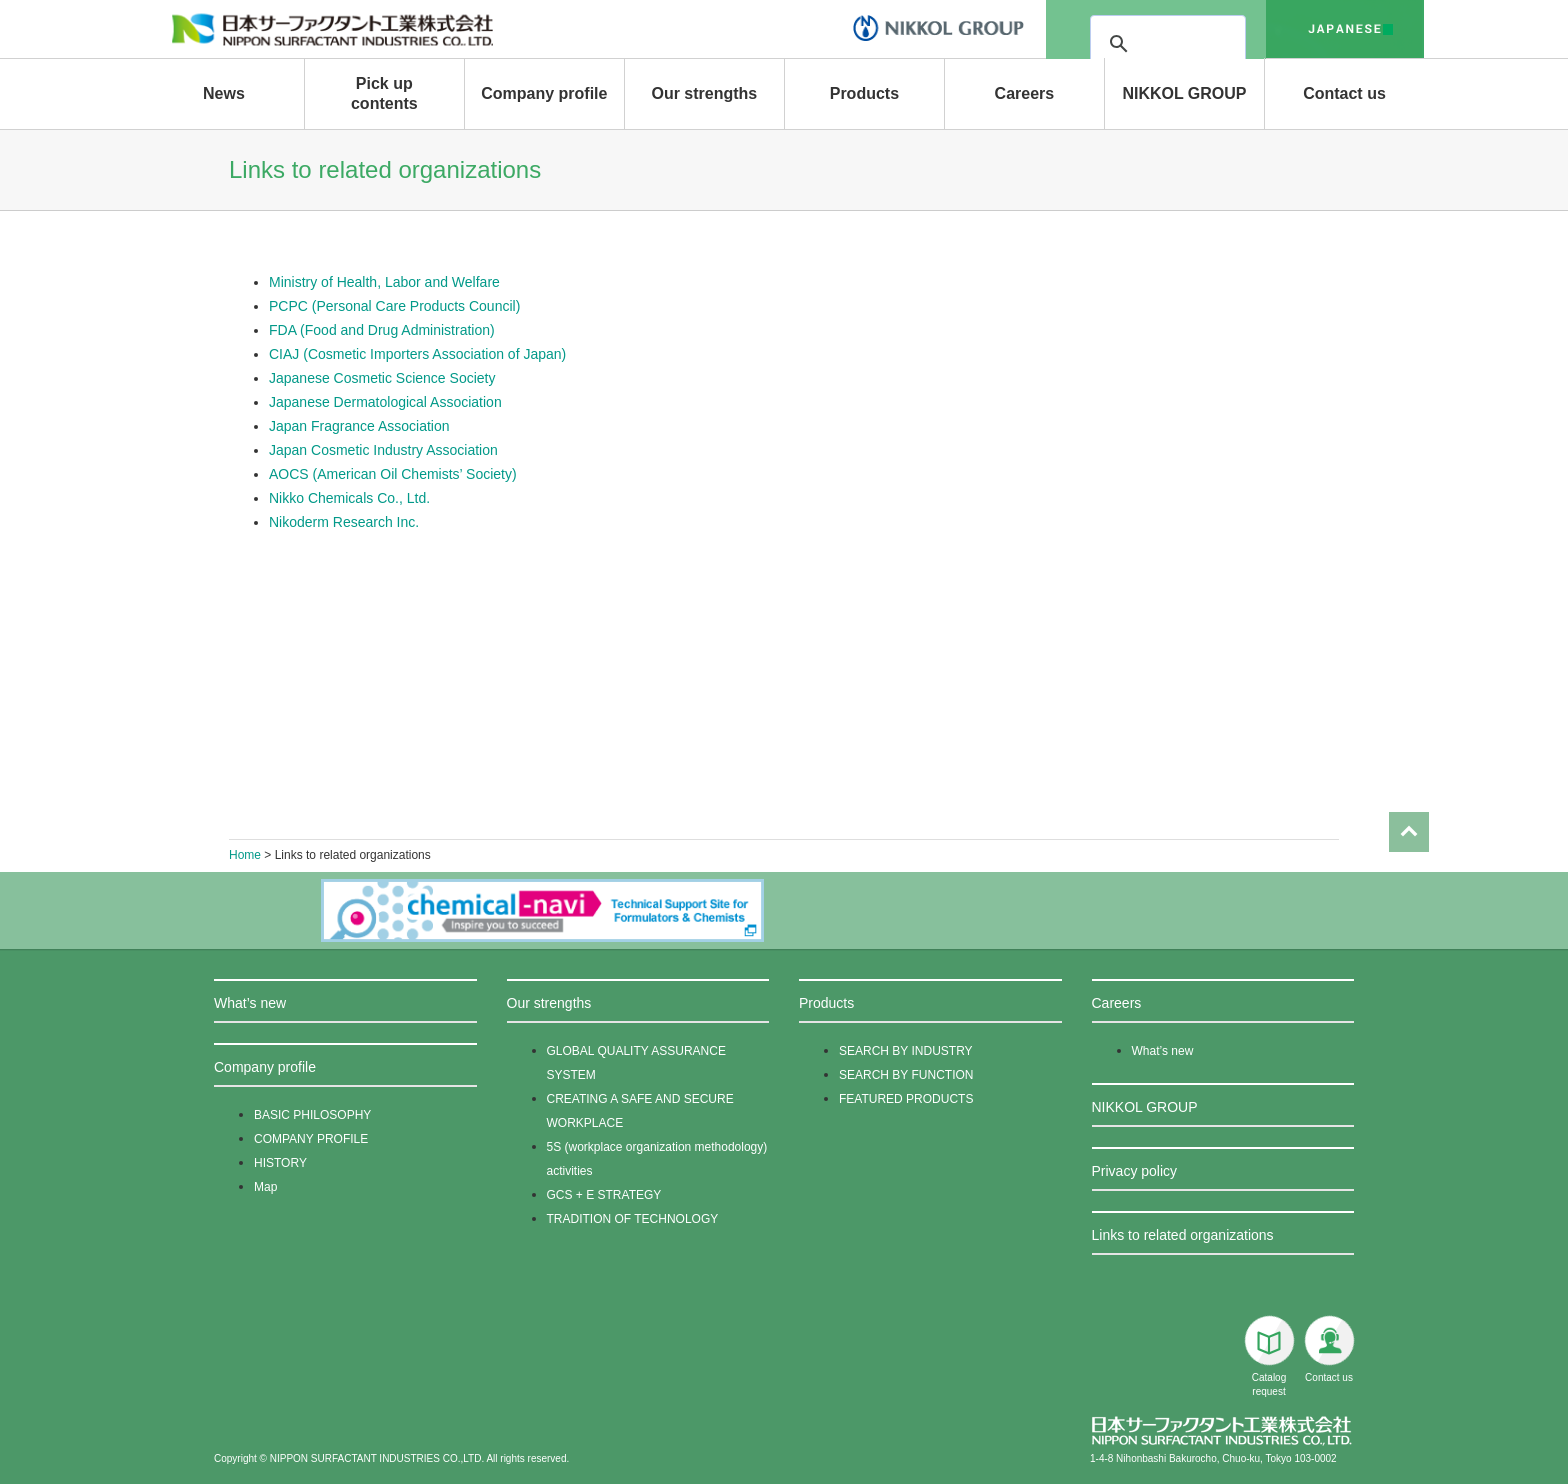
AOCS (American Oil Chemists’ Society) (393, 474)
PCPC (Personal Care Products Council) (394, 306)
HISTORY (280, 1163)
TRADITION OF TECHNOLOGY (633, 1219)
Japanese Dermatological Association (385, 402)
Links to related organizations (1183, 1235)
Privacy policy (1135, 1171)
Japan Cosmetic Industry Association (383, 450)
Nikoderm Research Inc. (344, 522)
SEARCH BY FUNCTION (906, 1075)
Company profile (544, 93)
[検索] (1224, 44)
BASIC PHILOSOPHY (312, 1115)
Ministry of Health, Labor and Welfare (384, 282)
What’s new (250, 1003)
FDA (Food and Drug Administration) (382, 330)
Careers (1025, 93)
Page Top (1409, 815)
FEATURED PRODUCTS (906, 1099)
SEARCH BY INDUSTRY (906, 1051)
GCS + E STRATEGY (604, 1195)
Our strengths (704, 93)
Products (864, 93)
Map (265, 1187)
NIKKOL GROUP (1184, 93)
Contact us (1344, 93)
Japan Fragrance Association (359, 426)
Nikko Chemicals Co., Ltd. (349, 498)
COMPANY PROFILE (311, 1139)
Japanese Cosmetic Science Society (382, 378)
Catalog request (1269, 1356)
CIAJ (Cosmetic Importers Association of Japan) (417, 354)
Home (245, 855)
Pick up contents (384, 93)
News (224, 93)
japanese (1345, 29)
